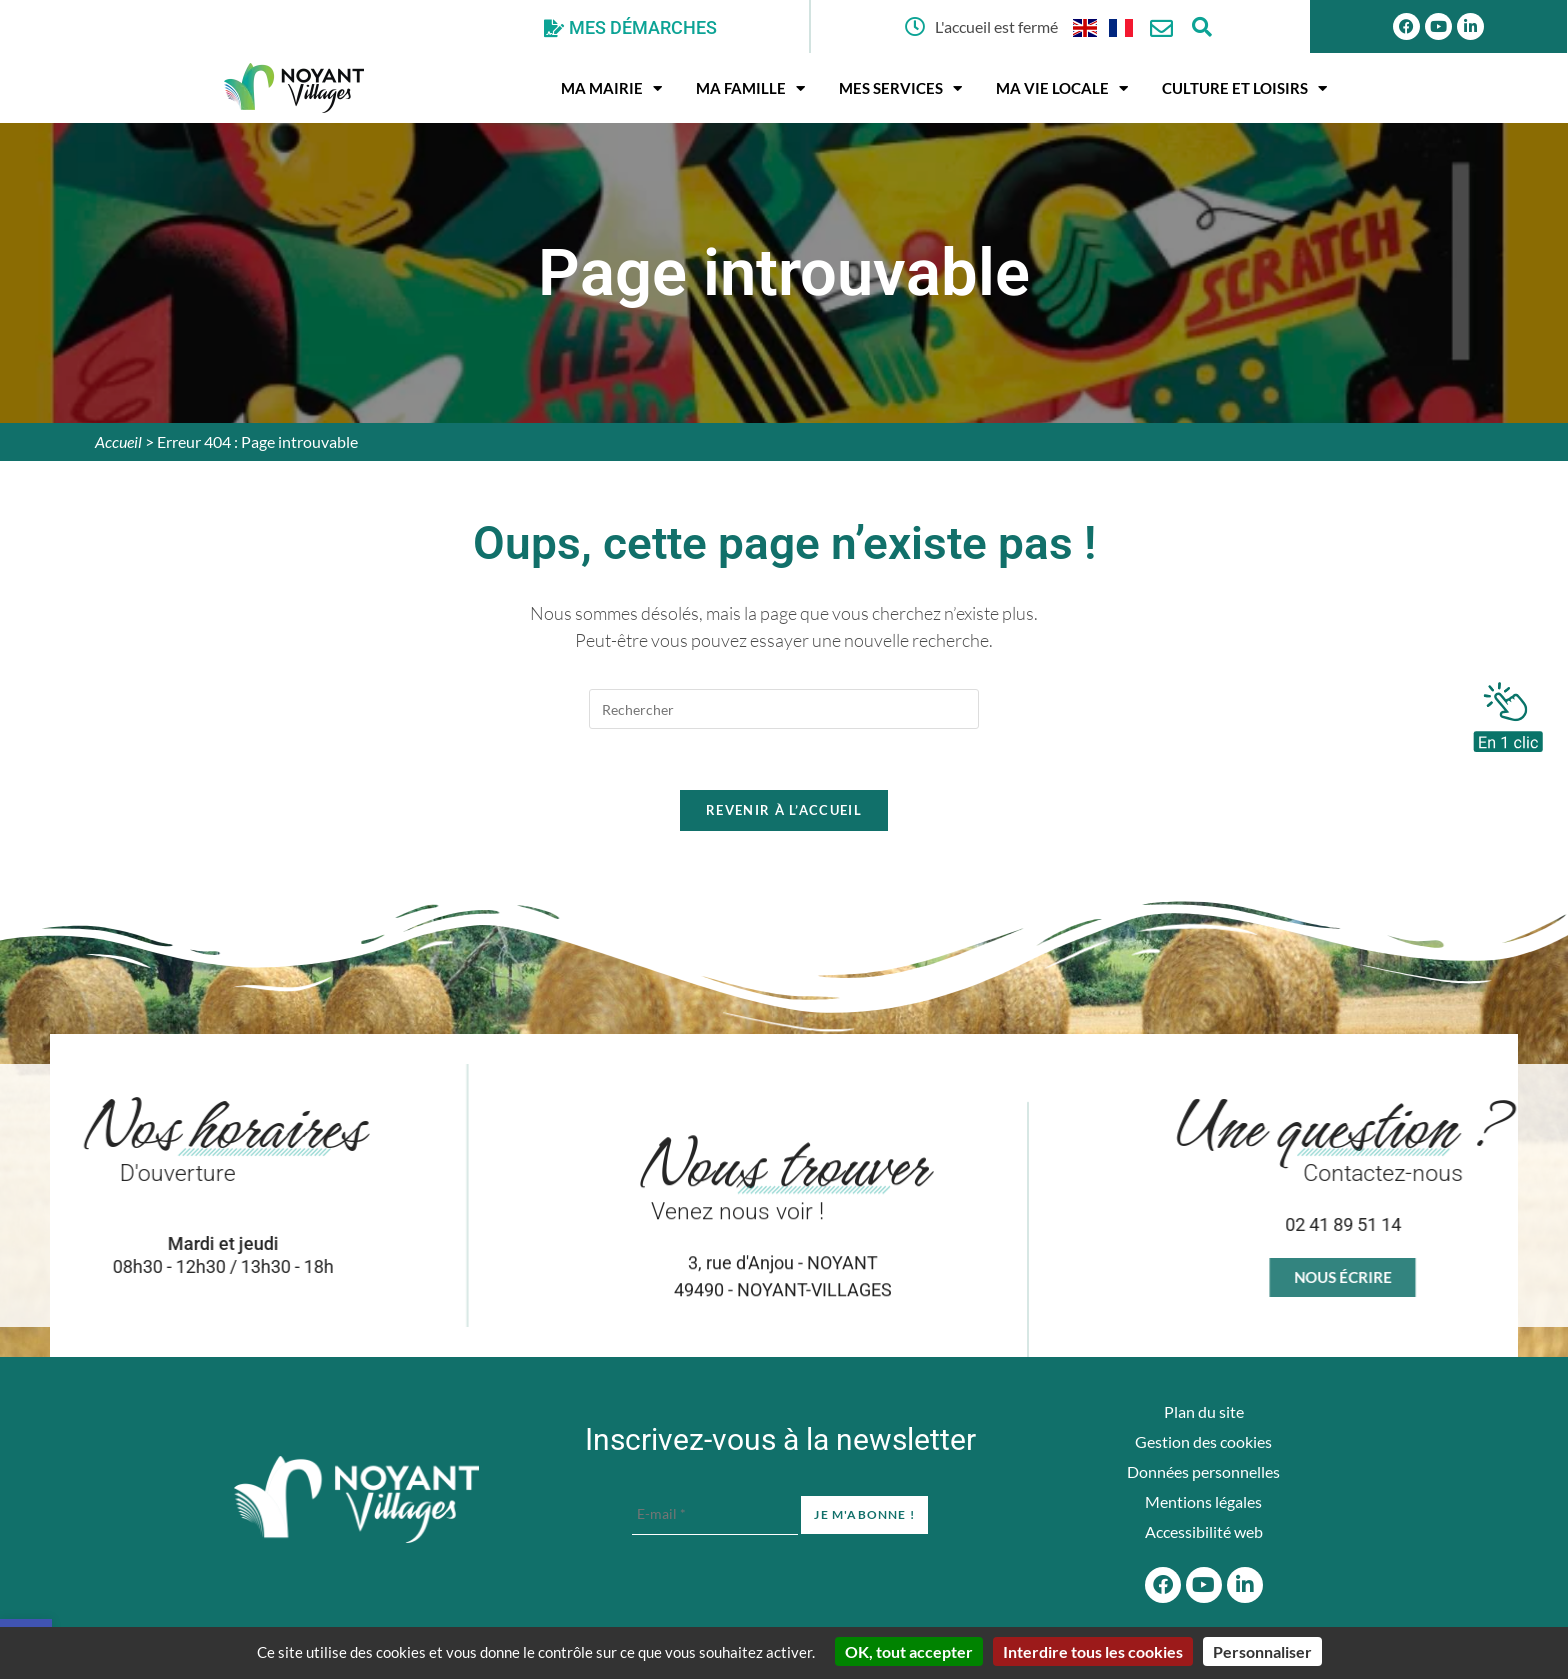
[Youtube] (1438, 26)
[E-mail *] (715, 1515)
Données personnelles (1203, 1471)
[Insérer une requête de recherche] (784, 709)
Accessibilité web (1204, 1531)
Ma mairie (611, 88)
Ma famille (750, 88)
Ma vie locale (1062, 88)
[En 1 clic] (1508, 712)
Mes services (900, 88)
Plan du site (1204, 1411)
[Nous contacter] (1161, 28)
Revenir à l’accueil (784, 810)
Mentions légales (1203, 1501)
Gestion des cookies (1203, 1441)
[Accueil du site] (356, 1500)
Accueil (118, 441)
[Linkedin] (1470, 26)
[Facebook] (1163, 1585)
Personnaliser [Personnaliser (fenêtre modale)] (1262, 1651)
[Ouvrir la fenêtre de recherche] (1201, 26)
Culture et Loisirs (1244, 88)
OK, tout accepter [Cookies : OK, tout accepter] (909, 1651)
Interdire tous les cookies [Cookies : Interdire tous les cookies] (1093, 1651)
